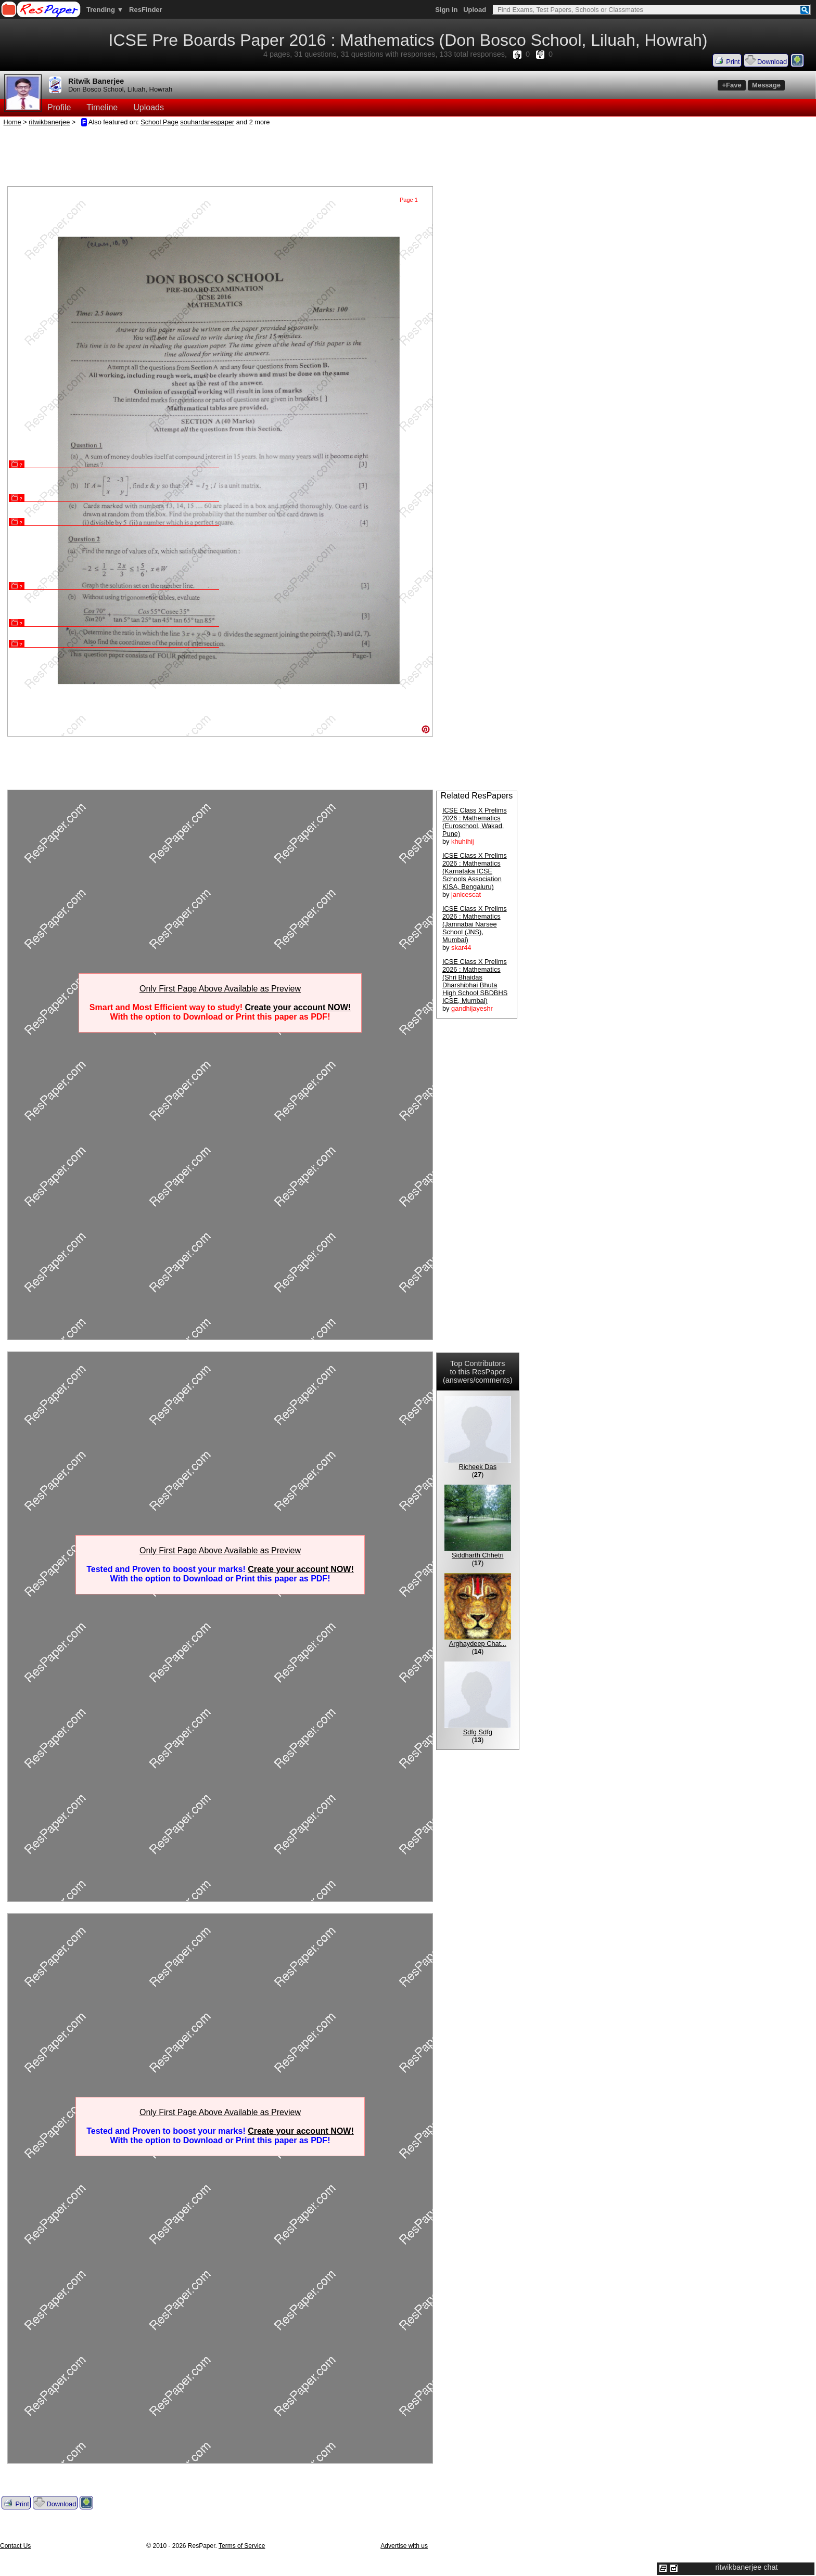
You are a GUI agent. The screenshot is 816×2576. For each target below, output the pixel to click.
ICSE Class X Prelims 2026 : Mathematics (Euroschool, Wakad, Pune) (474, 822)
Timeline (102, 107)
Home (12, 122)
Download (766, 60)
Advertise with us (404, 2545)
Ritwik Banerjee (96, 81)
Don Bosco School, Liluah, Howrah (120, 89)
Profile (59, 107)
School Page (159, 122)
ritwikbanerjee (49, 122)
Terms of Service (242, 2545)
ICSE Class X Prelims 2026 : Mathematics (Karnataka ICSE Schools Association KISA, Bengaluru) (474, 871)
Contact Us (15, 2545)
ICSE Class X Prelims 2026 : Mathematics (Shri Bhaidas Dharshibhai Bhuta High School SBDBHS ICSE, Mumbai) (474, 981)
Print (727, 60)
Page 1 (409, 200)
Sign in (446, 10)
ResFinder (145, 10)
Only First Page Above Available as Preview (220, 988)
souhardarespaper (207, 122)
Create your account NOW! (298, 1007)
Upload (474, 10)
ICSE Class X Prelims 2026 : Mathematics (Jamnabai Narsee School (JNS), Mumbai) (474, 924)
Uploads (148, 107)
